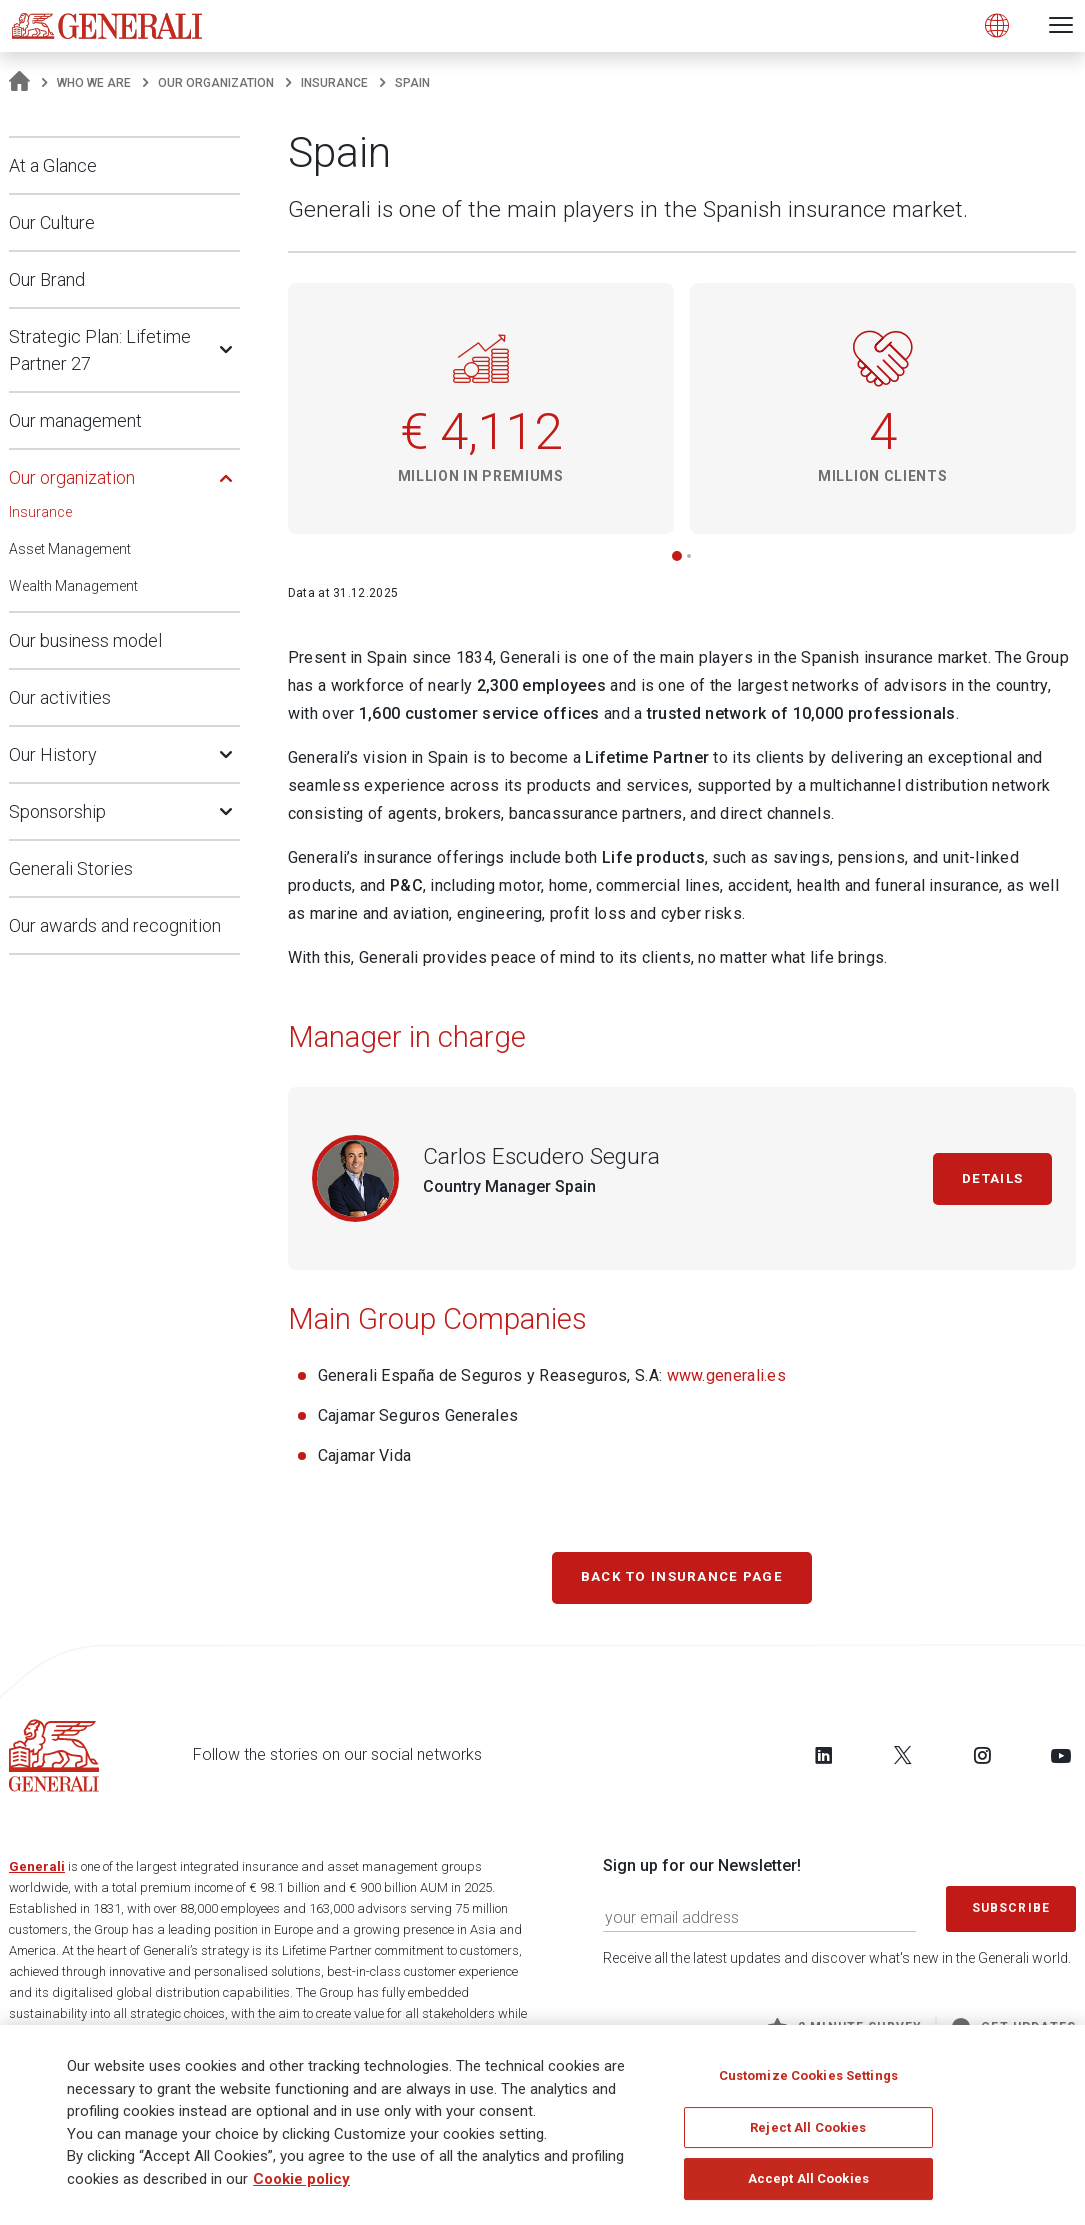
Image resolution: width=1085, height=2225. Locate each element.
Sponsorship (57, 811)
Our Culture (52, 222)
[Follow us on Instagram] (982, 1761)
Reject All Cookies (808, 2127)
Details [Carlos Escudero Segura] (984, 1178)
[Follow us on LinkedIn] (824, 1761)
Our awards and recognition (115, 925)
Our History (53, 754)
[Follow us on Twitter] (903, 1761)
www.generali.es (727, 1375)
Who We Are (94, 83)
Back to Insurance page (682, 1580)
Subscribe (1011, 1914)
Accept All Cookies (808, 2179)
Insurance (334, 83)
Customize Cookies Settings (808, 2076)
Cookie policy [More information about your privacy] (301, 2179)
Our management (75, 420)
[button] (677, 556)
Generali (37, 1872)
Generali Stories (71, 868)
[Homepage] (19, 83)
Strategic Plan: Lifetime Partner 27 (100, 350)
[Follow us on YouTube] (1061, 1761)
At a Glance (53, 165)
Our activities (60, 697)
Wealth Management (73, 586)
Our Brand (47, 279)
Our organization (216, 83)
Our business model (85, 640)
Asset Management (70, 549)
